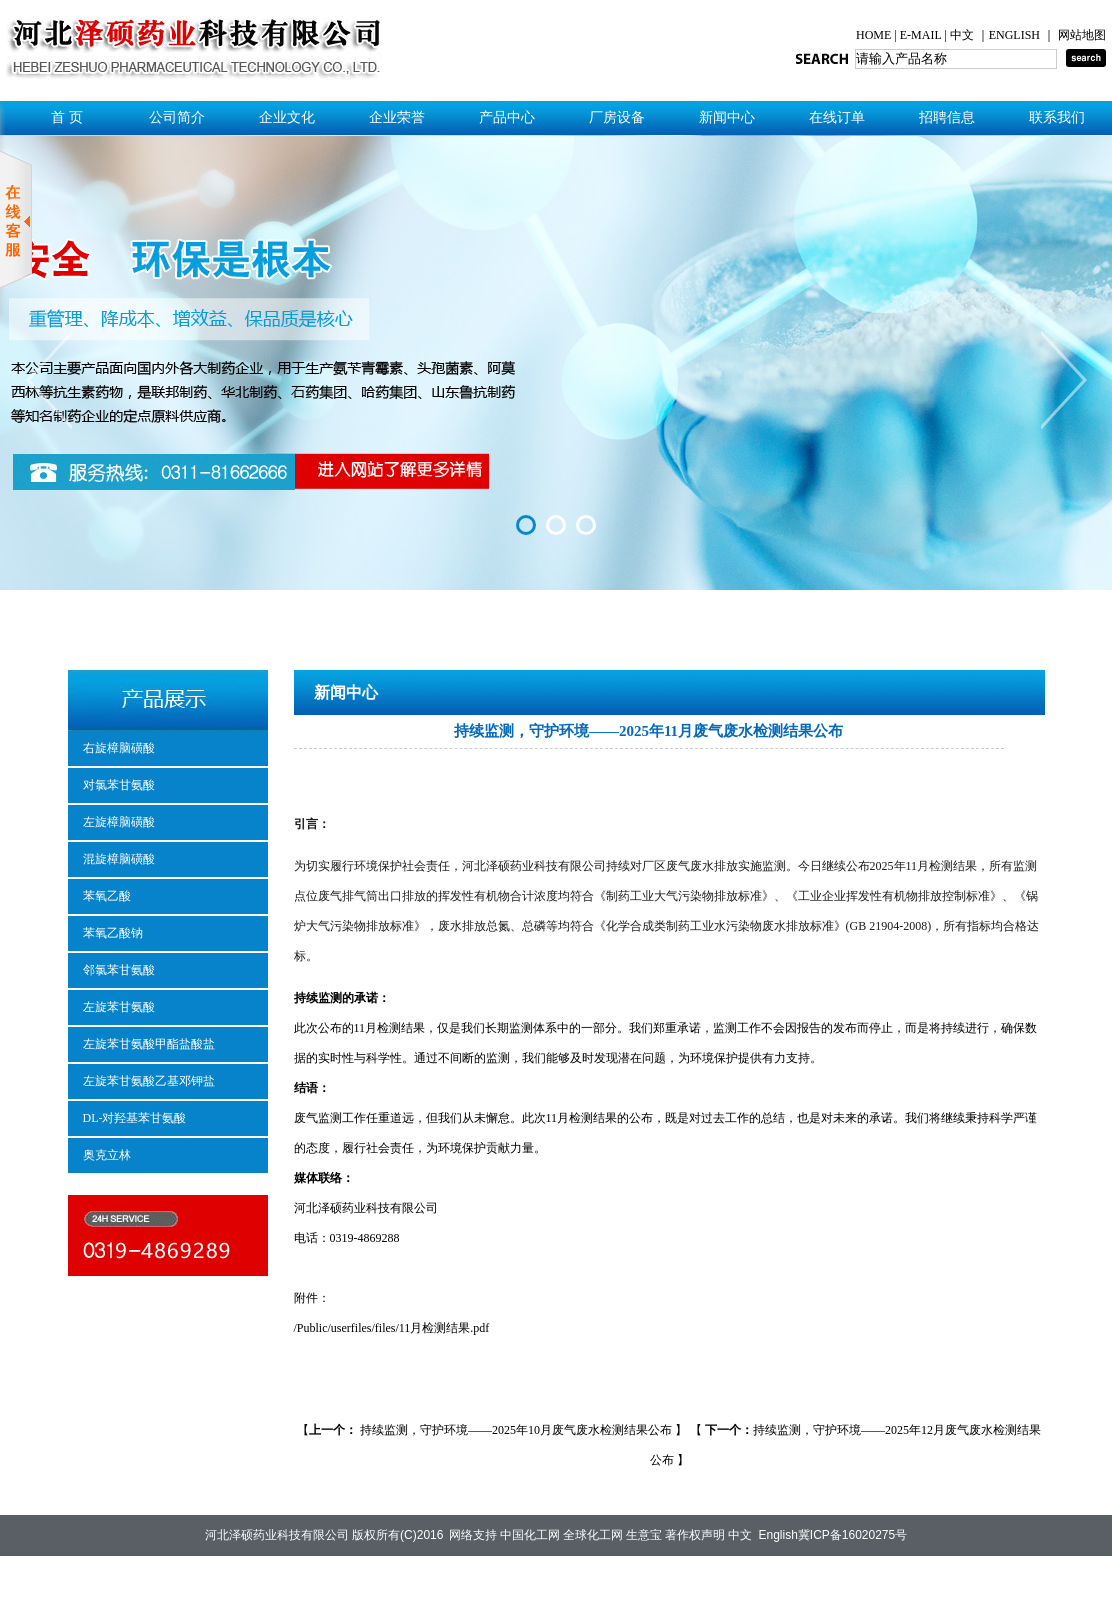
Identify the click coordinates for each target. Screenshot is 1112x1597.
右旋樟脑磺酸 (119, 748)
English (777, 1535)
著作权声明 (695, 1535)
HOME (875, 35)
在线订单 (837, 117)
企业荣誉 (397, 117)
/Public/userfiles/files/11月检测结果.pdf (392, 1328)
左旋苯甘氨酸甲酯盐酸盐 (149, 1044)
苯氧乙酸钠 (113, 933)
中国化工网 (530, 1535)
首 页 (67, 117)
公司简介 (177, 117)
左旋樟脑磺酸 (119, 822)
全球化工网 (593, 1535)
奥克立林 (107, 1155)
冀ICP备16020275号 (852, 1535)
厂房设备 (617, 117)
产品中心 (507, 117)
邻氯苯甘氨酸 (119, 970)
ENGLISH (1016, 35)
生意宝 (644, 1535)
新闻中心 (727, 117)
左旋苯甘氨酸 (119, 1007)
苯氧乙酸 (107, 896)
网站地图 (1082, 35)
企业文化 (287, 117)
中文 (963, 35)
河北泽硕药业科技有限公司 (277, 1535)
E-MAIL (921, 35)
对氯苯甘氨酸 (119, 785)
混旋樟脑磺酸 (119, 859)
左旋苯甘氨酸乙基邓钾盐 (149, 1081)
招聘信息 (947, 117)
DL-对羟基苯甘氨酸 (135, 1118)
